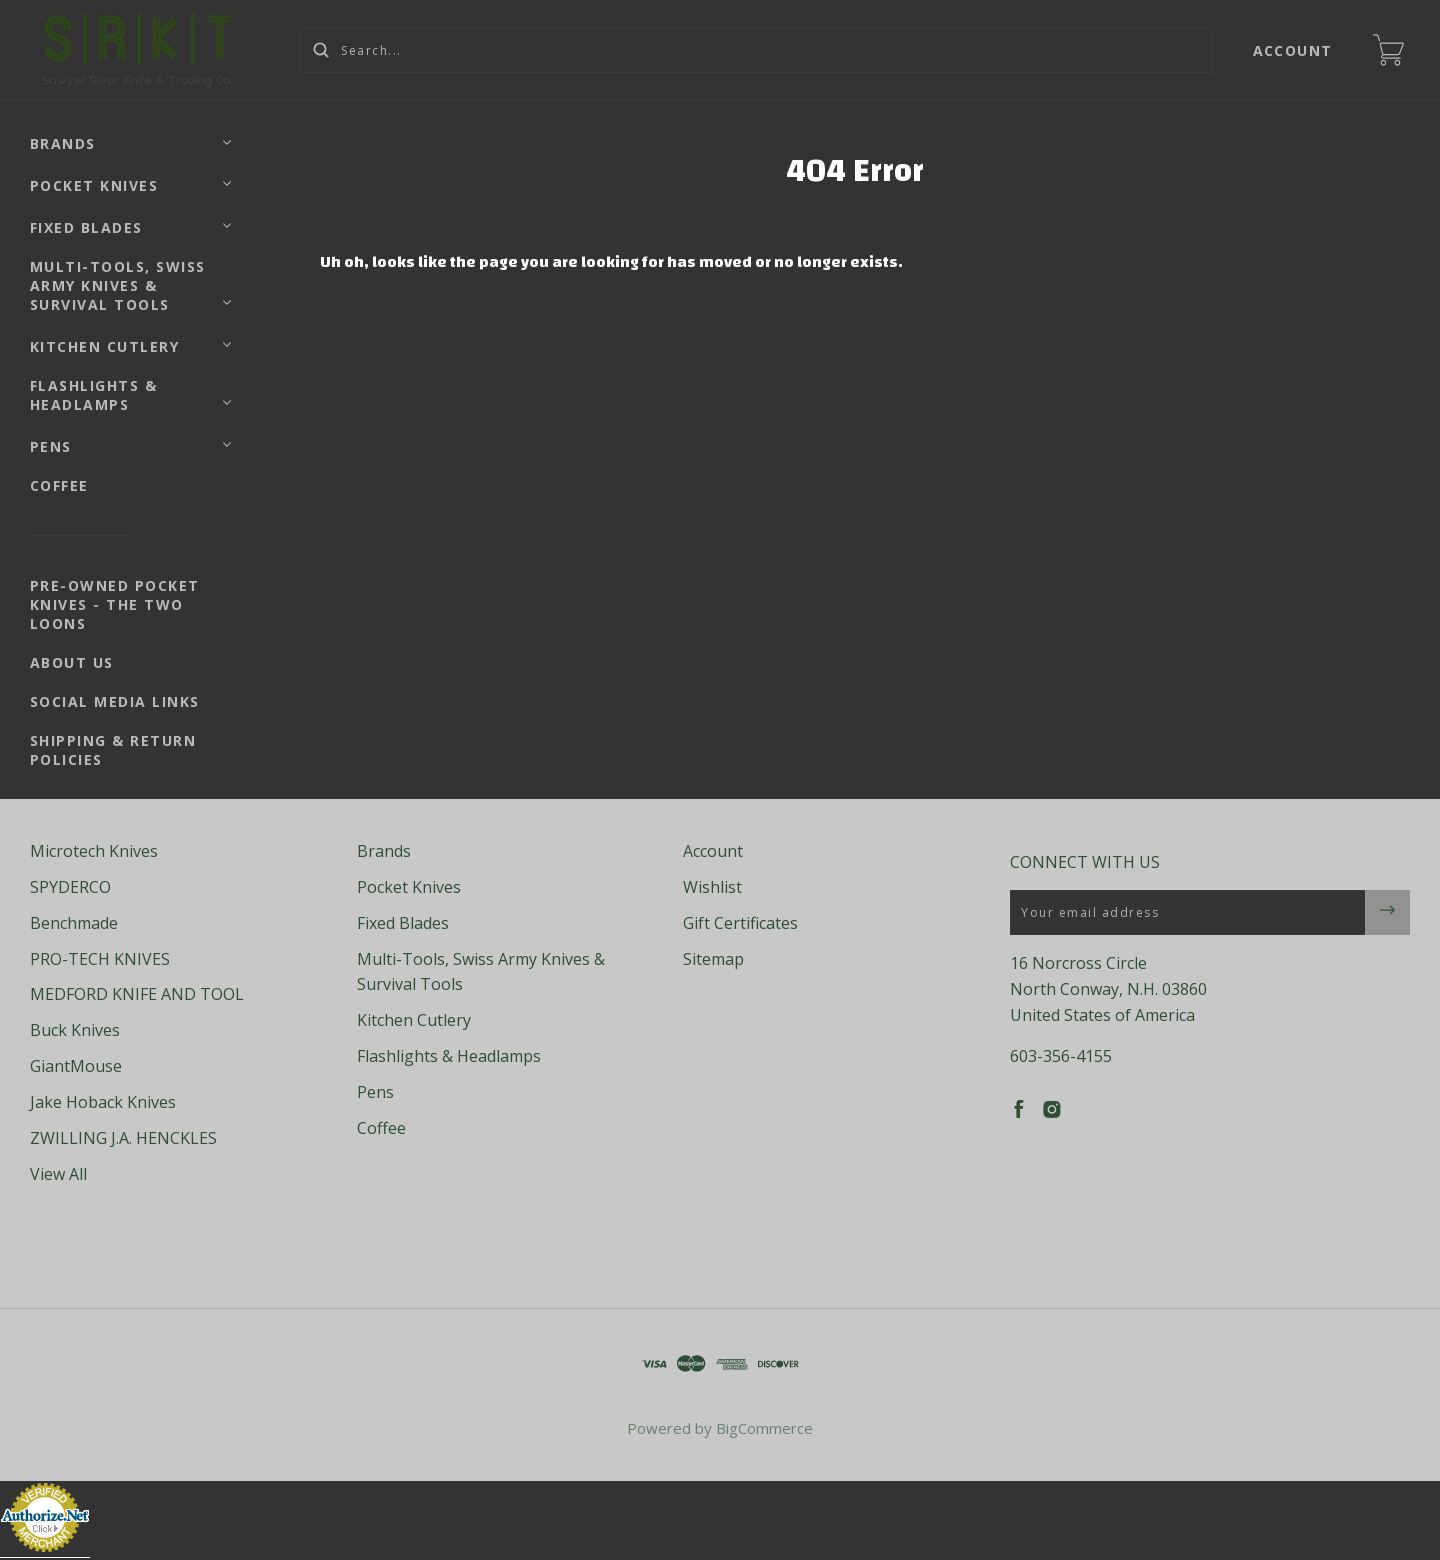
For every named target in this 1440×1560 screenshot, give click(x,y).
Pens (51, 446)
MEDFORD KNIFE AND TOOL (137, 994)
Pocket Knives (94, 185)
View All (58, 1174)
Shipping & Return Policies (113, 750)
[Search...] (756, 50)
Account (1293, 50)
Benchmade (74, 923)
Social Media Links (115, 701)
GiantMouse (76, 1066)
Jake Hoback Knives (103, 1102)
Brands (63, 143)
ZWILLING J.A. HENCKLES (123, 1138)
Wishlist (712, 887)
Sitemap (713, 959)
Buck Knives (75, 1030)
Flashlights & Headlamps (94, 395)
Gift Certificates (740, 923)
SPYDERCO (70, 887)
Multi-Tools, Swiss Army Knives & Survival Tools (118, 285)
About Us (72, 662)
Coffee (59, 485)
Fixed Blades (86, 227)
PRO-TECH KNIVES (100, 959)
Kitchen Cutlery (105, 346)
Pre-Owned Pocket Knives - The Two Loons (115, 604)
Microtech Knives (94, 851)
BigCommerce (764, 1428)
